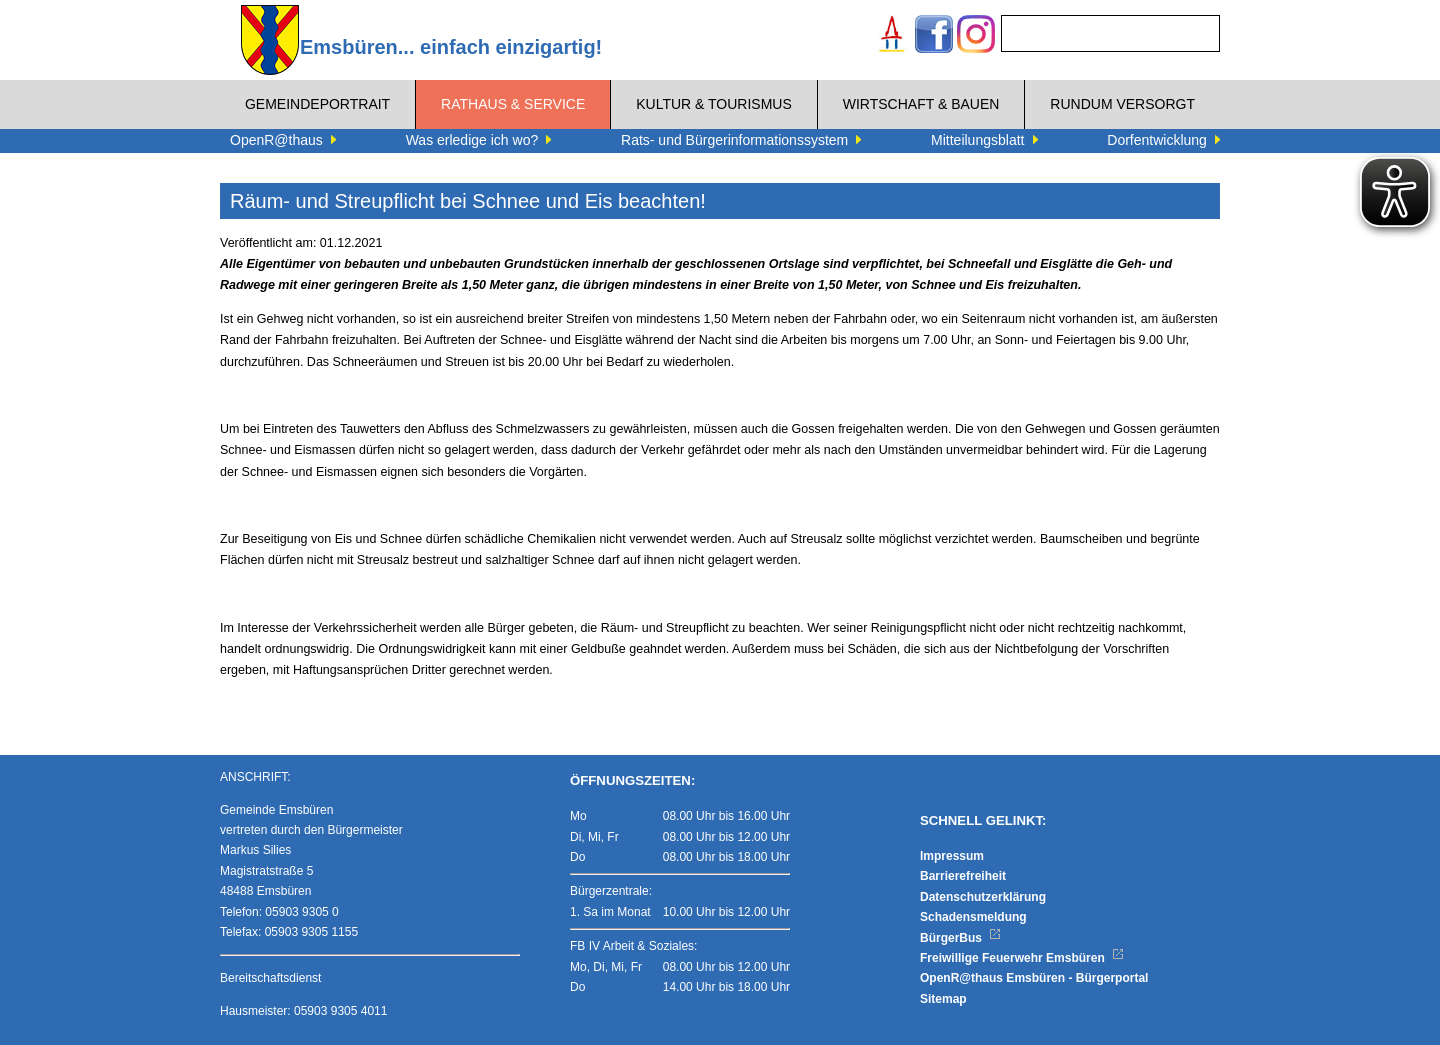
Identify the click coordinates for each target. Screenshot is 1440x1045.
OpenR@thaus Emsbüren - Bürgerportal (1034, 978)
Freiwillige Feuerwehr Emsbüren (1022, 958)
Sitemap (943, 999)
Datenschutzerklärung (983, 897)
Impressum (952, 856)
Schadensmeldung (973, 917)
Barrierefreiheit (963, 876)
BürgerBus (960, 938)
